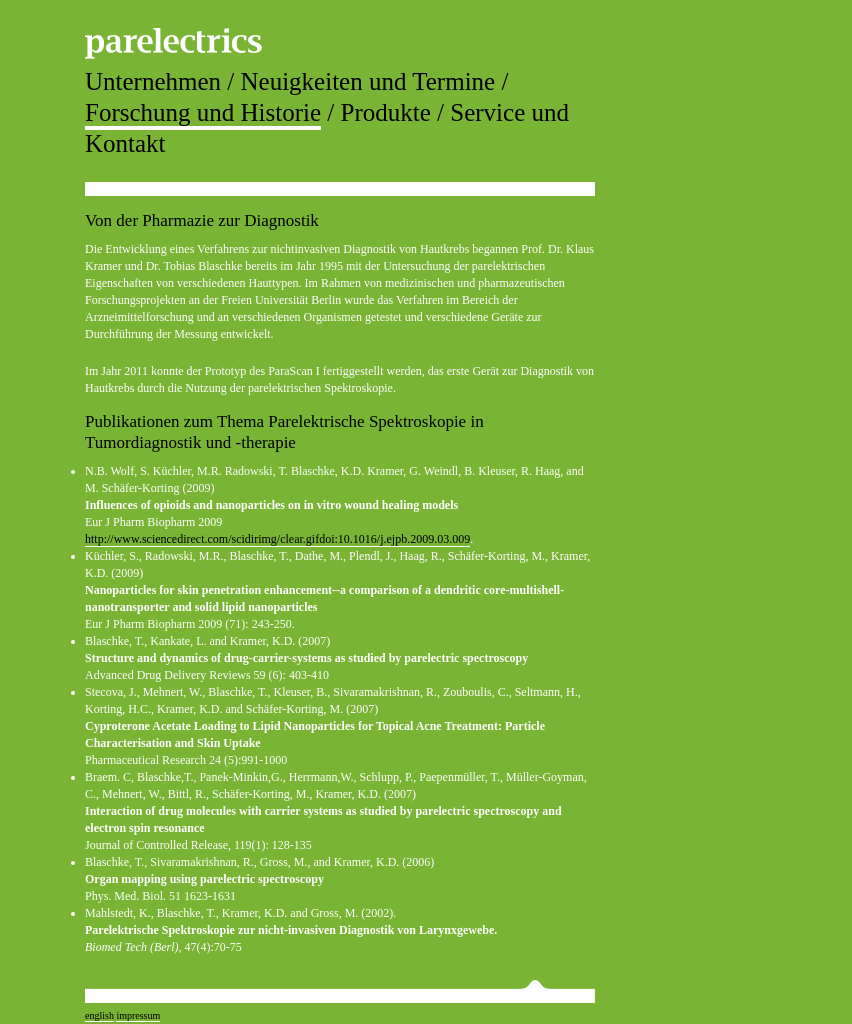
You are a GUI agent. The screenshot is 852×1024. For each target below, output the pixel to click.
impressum (138, 1015)
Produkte (386, 112)
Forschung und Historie (203, 112)
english (99, 1015)
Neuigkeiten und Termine (368, 81)
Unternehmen (153, 81)
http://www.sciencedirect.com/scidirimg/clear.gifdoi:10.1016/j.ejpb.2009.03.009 (277, 539)
